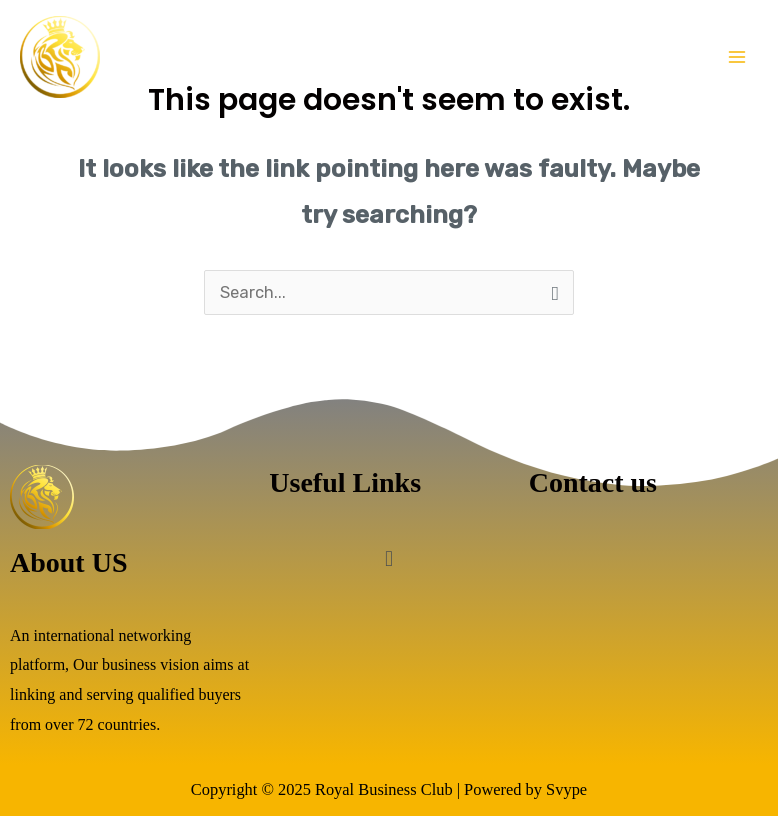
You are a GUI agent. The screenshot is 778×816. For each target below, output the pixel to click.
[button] (388, 559)
